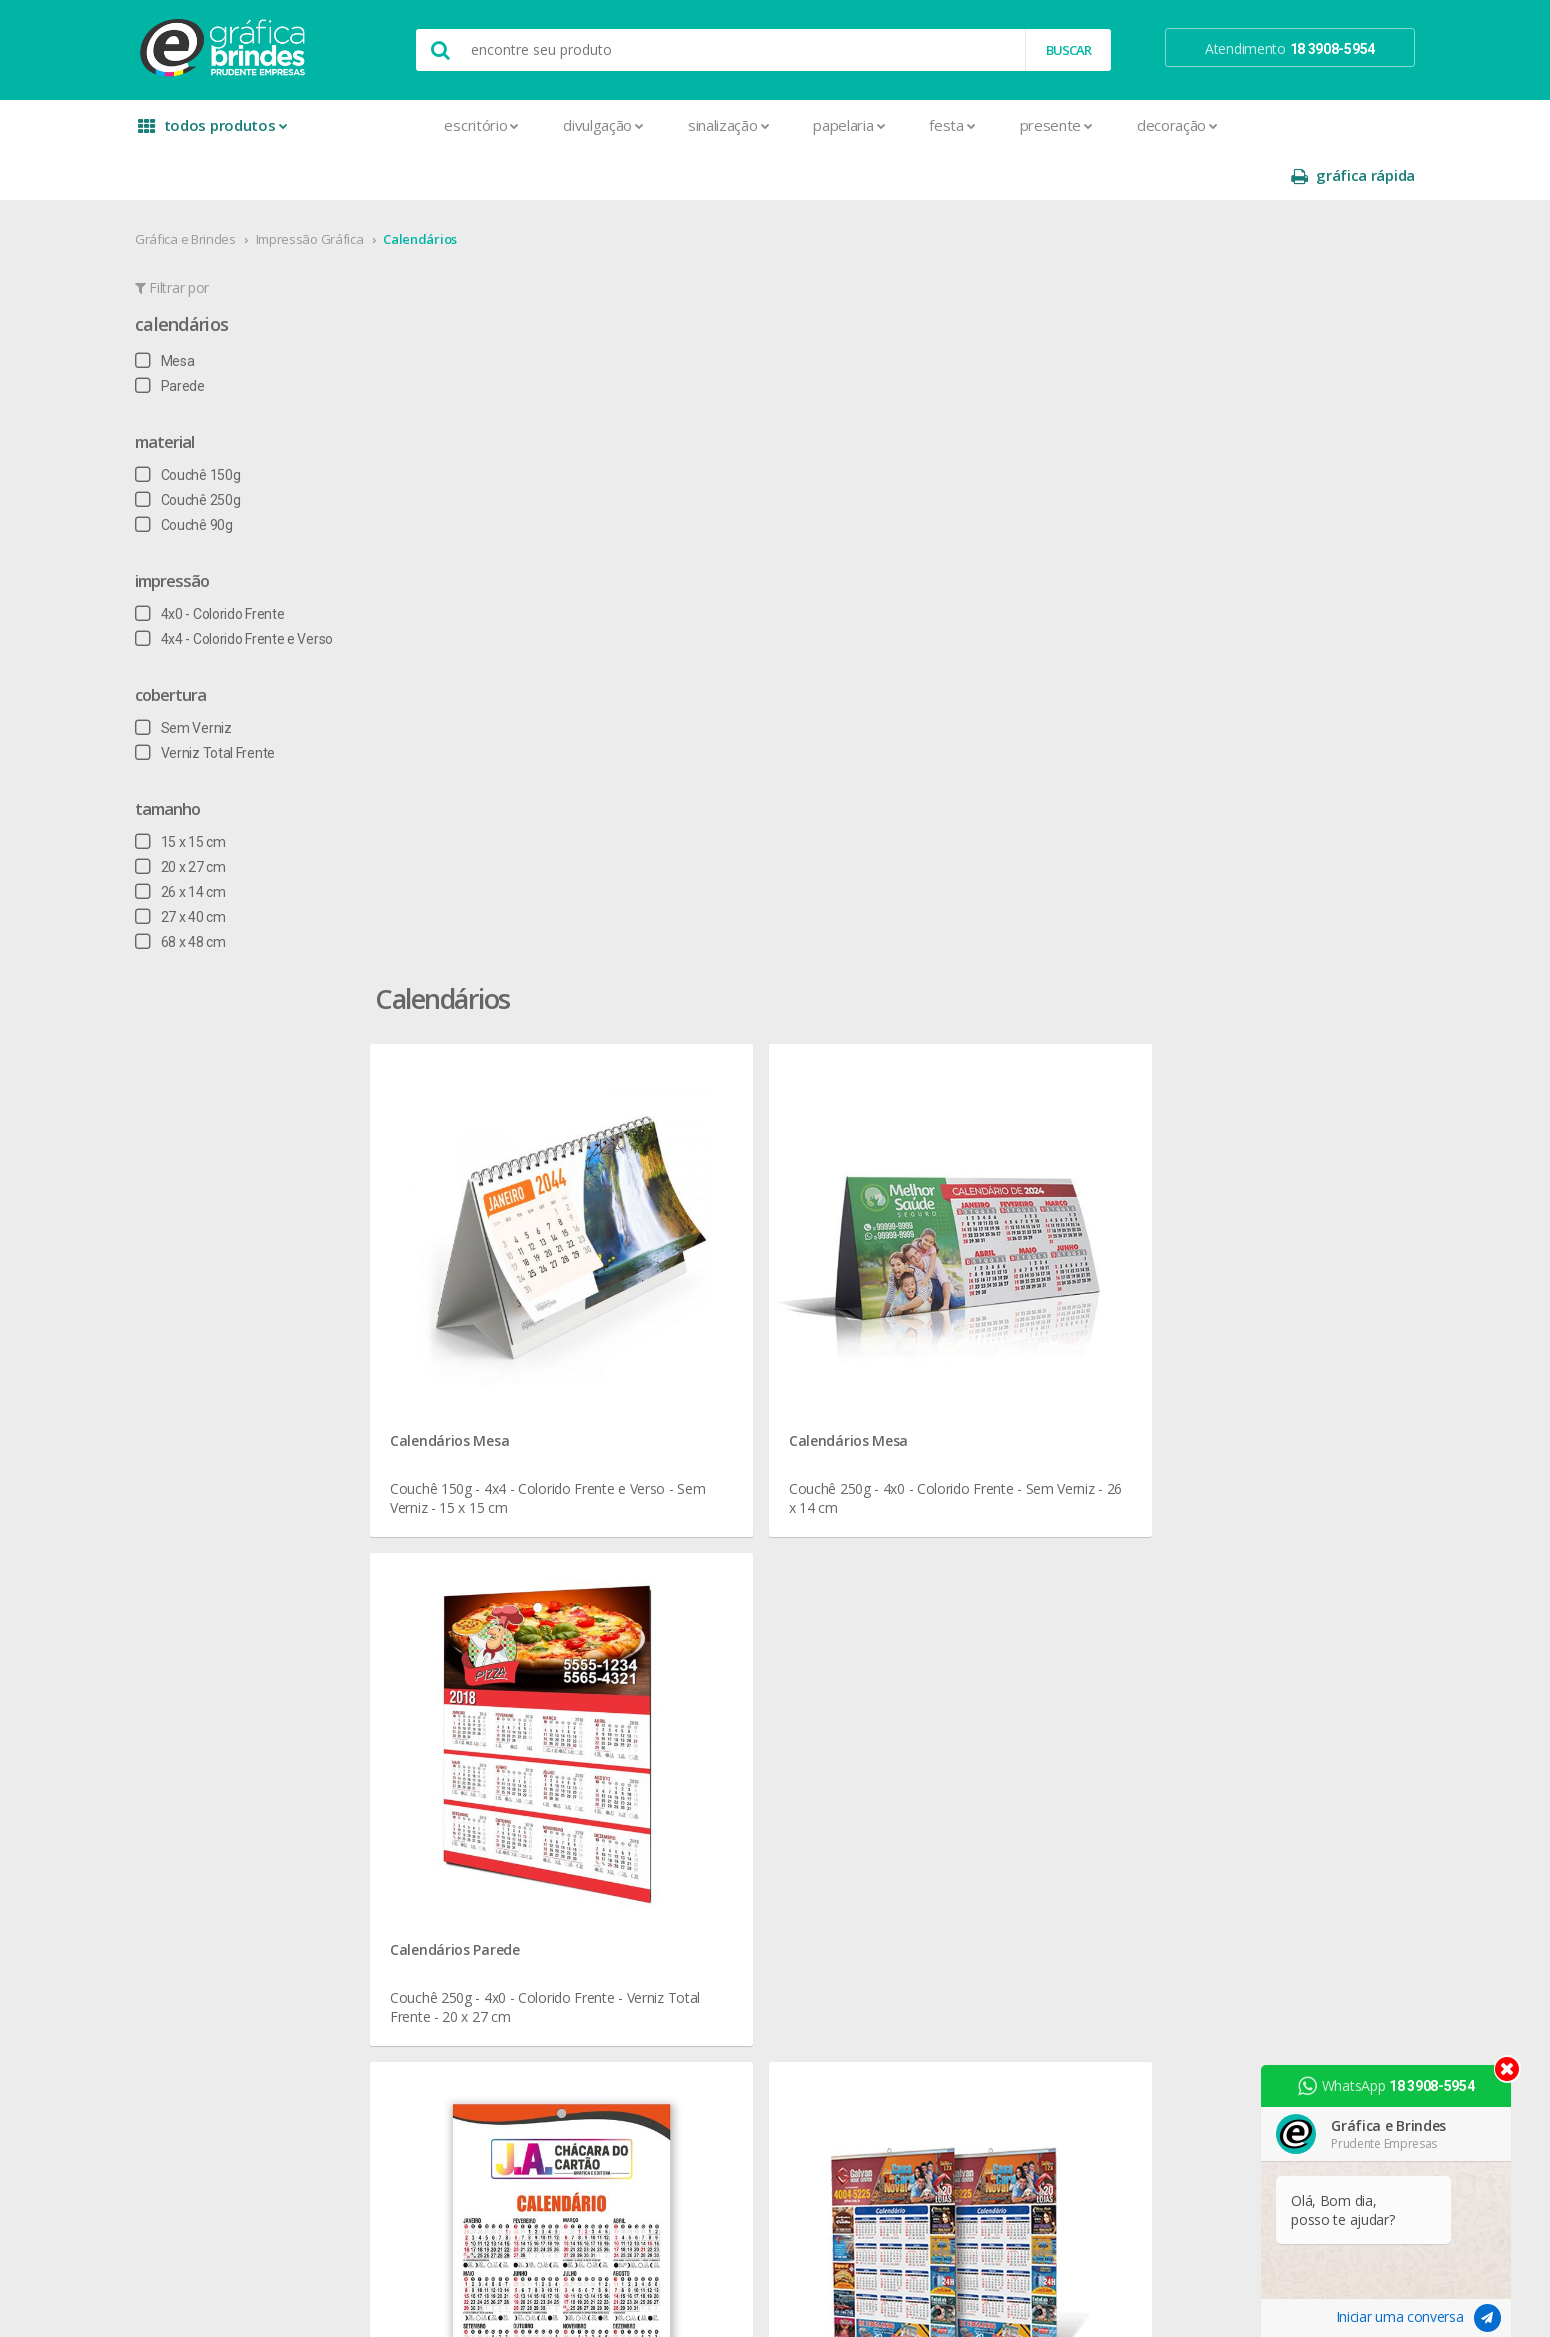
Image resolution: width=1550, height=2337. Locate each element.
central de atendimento (988, 1464)
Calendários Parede (1172, 584)
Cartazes (462, 1656)
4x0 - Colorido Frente (249, 564)
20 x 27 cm (220, 817)
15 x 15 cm (220, 792)
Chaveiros (705, 1536)
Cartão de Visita (483, 1632)
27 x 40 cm (220, 867)
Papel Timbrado (483, 1872)
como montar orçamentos (999, 1560)
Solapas (460, 2064)
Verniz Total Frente (245, 703)
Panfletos (465, 1848)
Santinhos (466, 2040)
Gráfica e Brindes (225, 189)
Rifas (449, 1992)
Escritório (404, 125)
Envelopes (467, 1728)
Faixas (454, 1752)
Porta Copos (714, 1656)
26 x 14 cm (220, 842)
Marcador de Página (498, 1824)
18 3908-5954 (970, 1669)
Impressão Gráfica (350, 189)
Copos (695, 1560)
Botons (698, 1464)
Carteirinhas (471, 1680)
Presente (978, 125)
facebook (1196, 1464)
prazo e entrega (965, 1512)
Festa (875, 125)
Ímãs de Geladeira (490, 1800)
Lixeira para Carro (727, 1584)
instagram (1198, 1489)
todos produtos (247, 132)
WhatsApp (1394, 2086)
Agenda (459, 1488)
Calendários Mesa (554, 584)
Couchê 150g (227, 425)
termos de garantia (975, 1488)
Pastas (456, 1896)
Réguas (697, 1680)
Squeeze (702, 1728)
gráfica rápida (1313, 125)
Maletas (701, 1608)
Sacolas (459, 2016)
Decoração (1099, 125)
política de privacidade (984, 1536)
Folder (454, 1776)
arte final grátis (1202, 1624)
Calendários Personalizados (847, 1215)
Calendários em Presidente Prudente (603, 1215)
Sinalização (650, 125)
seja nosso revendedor (267, 1512)
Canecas (701, 1488)
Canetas (700, 1512)
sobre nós (227, 1464)
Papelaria (772, 125)
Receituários (472, 1968)
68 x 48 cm (220, 892)
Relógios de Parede (734, 1704)
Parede (210, 336)
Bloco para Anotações (504, 1536)
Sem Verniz (223, 678)
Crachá (456, 1704)
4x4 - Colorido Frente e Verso (274, 589)
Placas (455, 1920)
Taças (693, 1752)
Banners (461, 1512)
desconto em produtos (1227, 1648)
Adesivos (463, 1464)
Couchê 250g (227, 450)
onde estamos (241, 1488)
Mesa (205, 311)
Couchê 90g (224, 475)
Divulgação (526, 125)
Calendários (460, 189)
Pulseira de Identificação (510, 1944)
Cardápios (466, 1608)
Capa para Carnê (486, 1584)
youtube (1194, 1514)
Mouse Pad (711, 1632)
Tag (446, 2088)
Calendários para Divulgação (1066, 1215)
